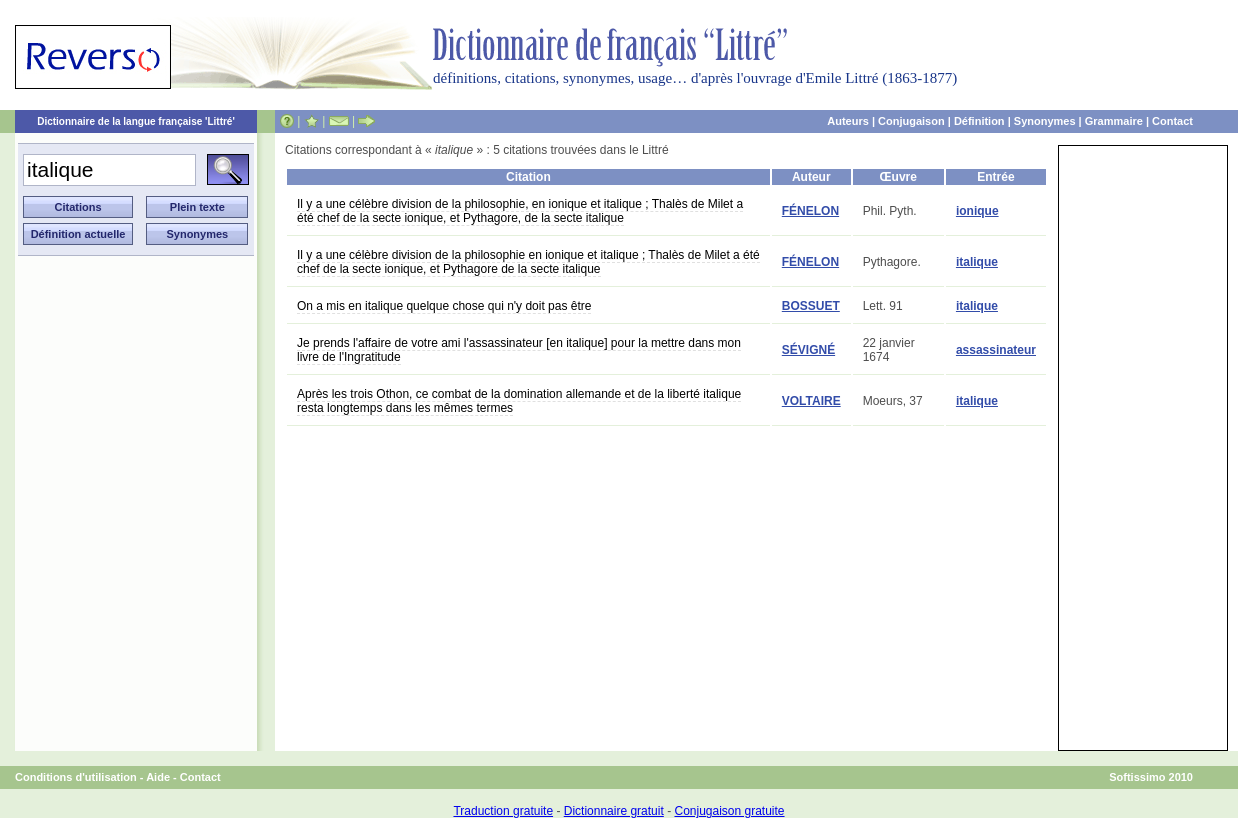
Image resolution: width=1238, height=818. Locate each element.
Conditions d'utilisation (76, 777)
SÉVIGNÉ (808, 350)
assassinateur (996, 350)
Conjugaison (911, 121)
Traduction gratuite (503, 811)
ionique (977, 211)
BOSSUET (811, 306)
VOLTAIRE (811, 401)
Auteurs (848, 121)
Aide (158, 777)
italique (977, 262)
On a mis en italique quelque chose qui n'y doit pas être (444, 306)
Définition (979, 121)
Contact (1172, 121)
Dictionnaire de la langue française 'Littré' (136, 121)
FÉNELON (810, 211)
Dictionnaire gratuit (614, 811)
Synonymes (1045, 121)
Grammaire (1114, 121)
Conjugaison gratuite (729, 811)
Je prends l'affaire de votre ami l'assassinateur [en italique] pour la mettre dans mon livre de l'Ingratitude (519, 350)
